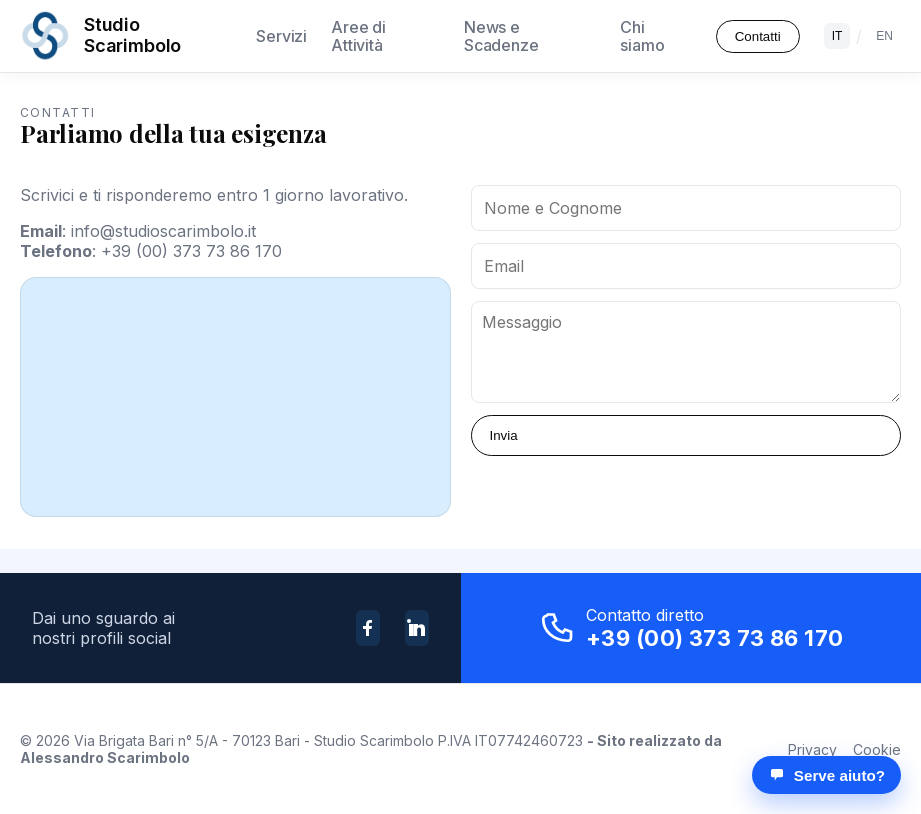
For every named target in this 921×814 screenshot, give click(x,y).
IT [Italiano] (837, 36)
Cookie (877, 749)
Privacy (812, 749)
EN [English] (884, 36)
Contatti (758, 36)
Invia (504, 435)
